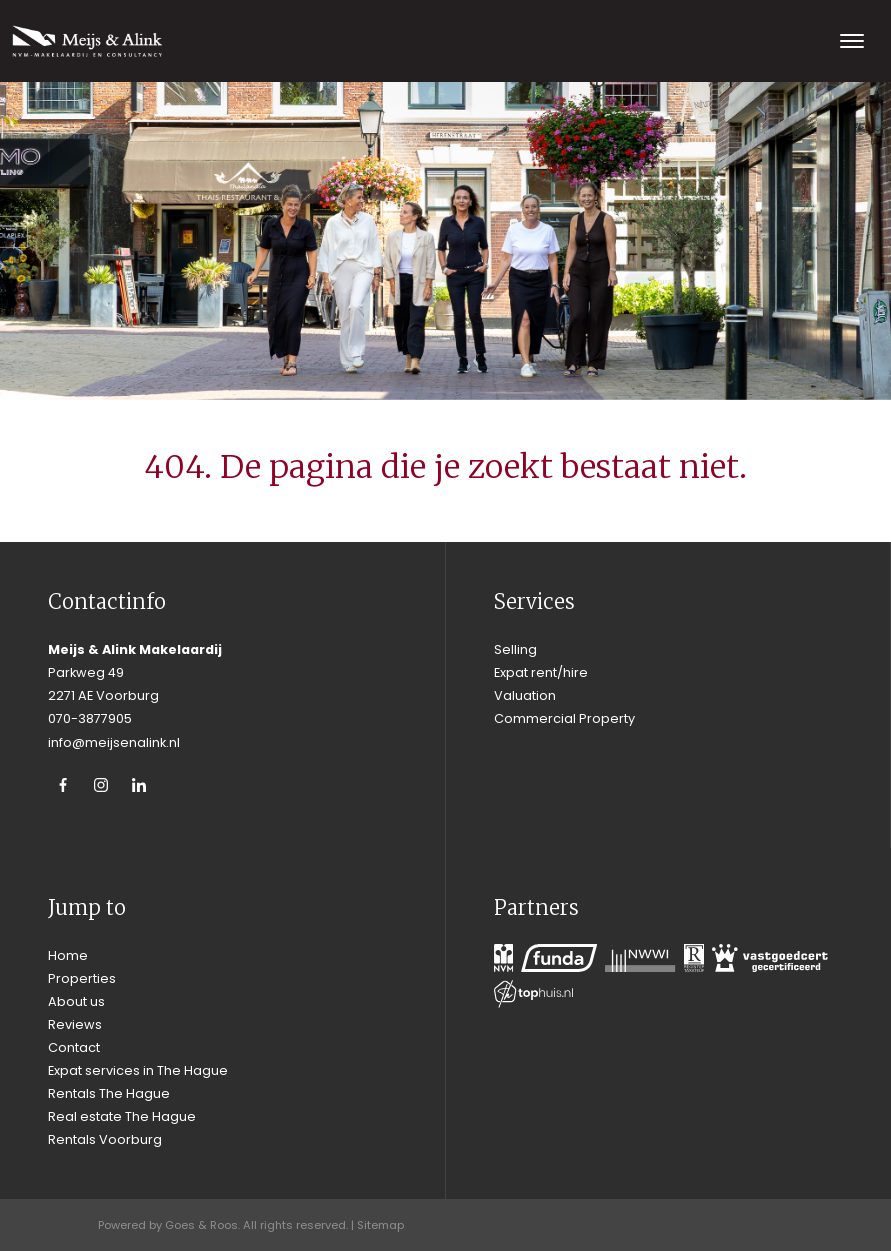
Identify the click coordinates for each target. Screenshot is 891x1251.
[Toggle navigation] (851, 41)
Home (68, 955)
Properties (82, 978)
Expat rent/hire (541, 672)
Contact (74, 1047)
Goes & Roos (201, 1225)
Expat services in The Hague (138, 1070)
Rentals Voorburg (105, 1139)
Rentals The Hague (109, 1093)
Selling (515, 649)
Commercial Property (564, 718)
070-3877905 (90, 718)
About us (76, 1001)
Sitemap (380, 1225)
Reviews (75, 1024)
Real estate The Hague (122, 1116)
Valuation (525, 695)
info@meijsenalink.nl (114, 742)
